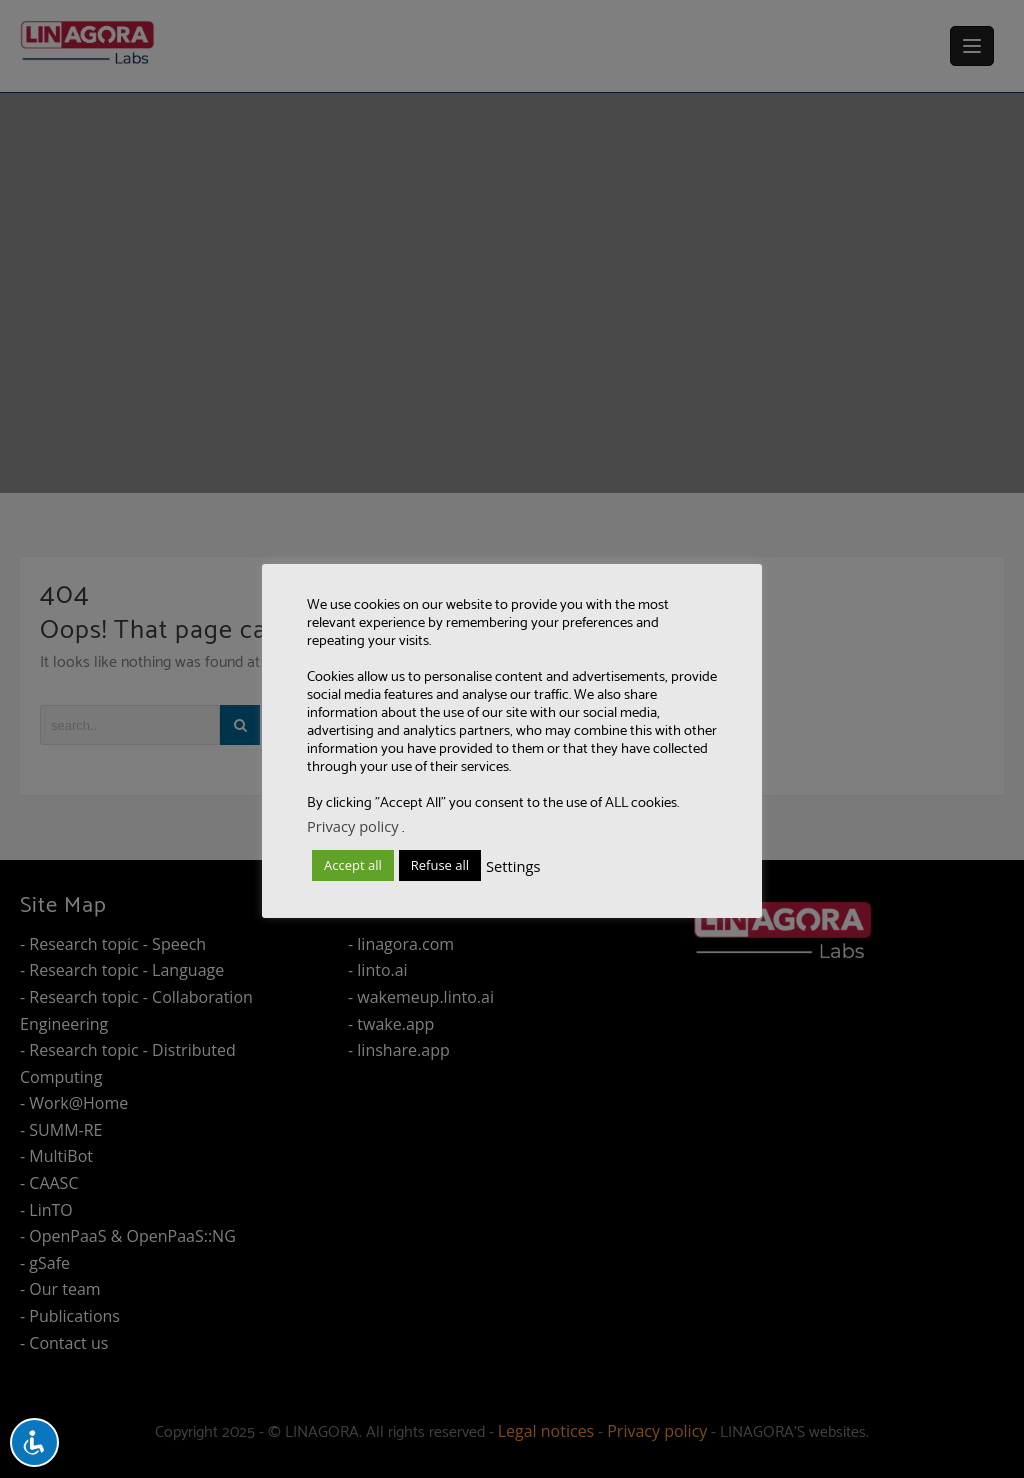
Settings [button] (513, 866)
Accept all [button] (353, 865)
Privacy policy (353, 826)
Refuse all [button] (440, 865)
